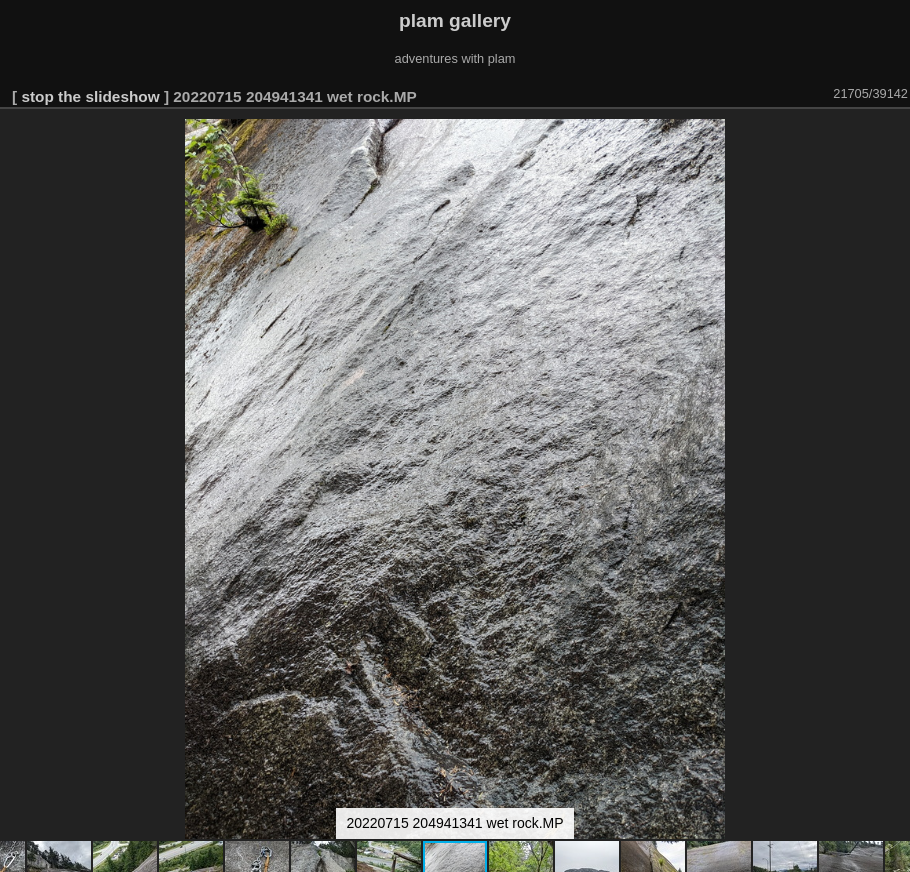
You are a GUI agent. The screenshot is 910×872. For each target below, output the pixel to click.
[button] (892, 137)
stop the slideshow (90, 96)
